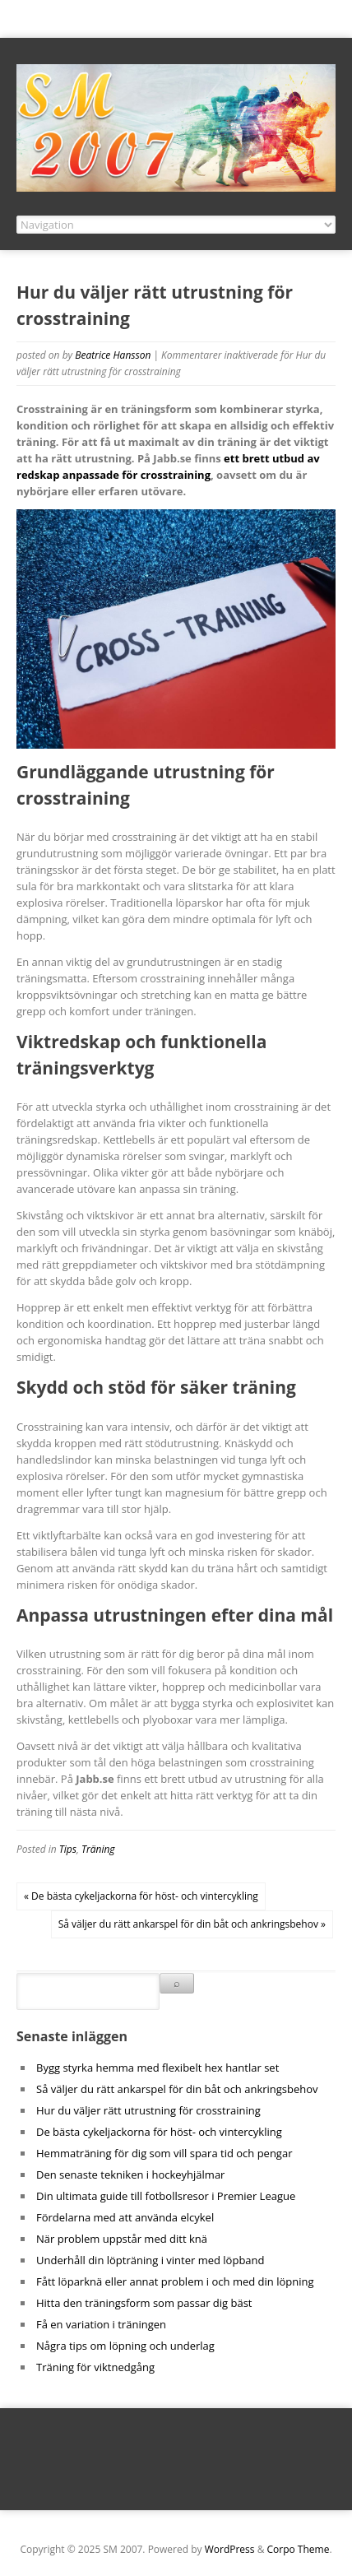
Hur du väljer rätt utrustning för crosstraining (148, 2110)
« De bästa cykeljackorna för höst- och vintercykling (141, 1896)
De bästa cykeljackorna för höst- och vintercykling (159, 2131)
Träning (98, 1849)
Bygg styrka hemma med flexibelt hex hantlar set (157, 2067)
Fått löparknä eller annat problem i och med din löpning (175, 2281)
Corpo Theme (298, 2549)
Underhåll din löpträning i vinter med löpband (150, 2260)
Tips (67, 1849)
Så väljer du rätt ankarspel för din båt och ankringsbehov (177, 2089)
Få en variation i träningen (101, 2324)
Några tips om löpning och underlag (125, 2345)
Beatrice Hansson (113, 355)
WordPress (230, 2549)
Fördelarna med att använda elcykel (125, 2217)
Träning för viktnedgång (95, 2367)
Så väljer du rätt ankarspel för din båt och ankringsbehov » (192, 1924)
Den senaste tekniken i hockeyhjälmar (130, 2174)
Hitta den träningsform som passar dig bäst (144, 2302)
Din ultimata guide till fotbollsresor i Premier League (165, 2195)
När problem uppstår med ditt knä (121, 2238)
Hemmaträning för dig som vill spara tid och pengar (164, 2153)
